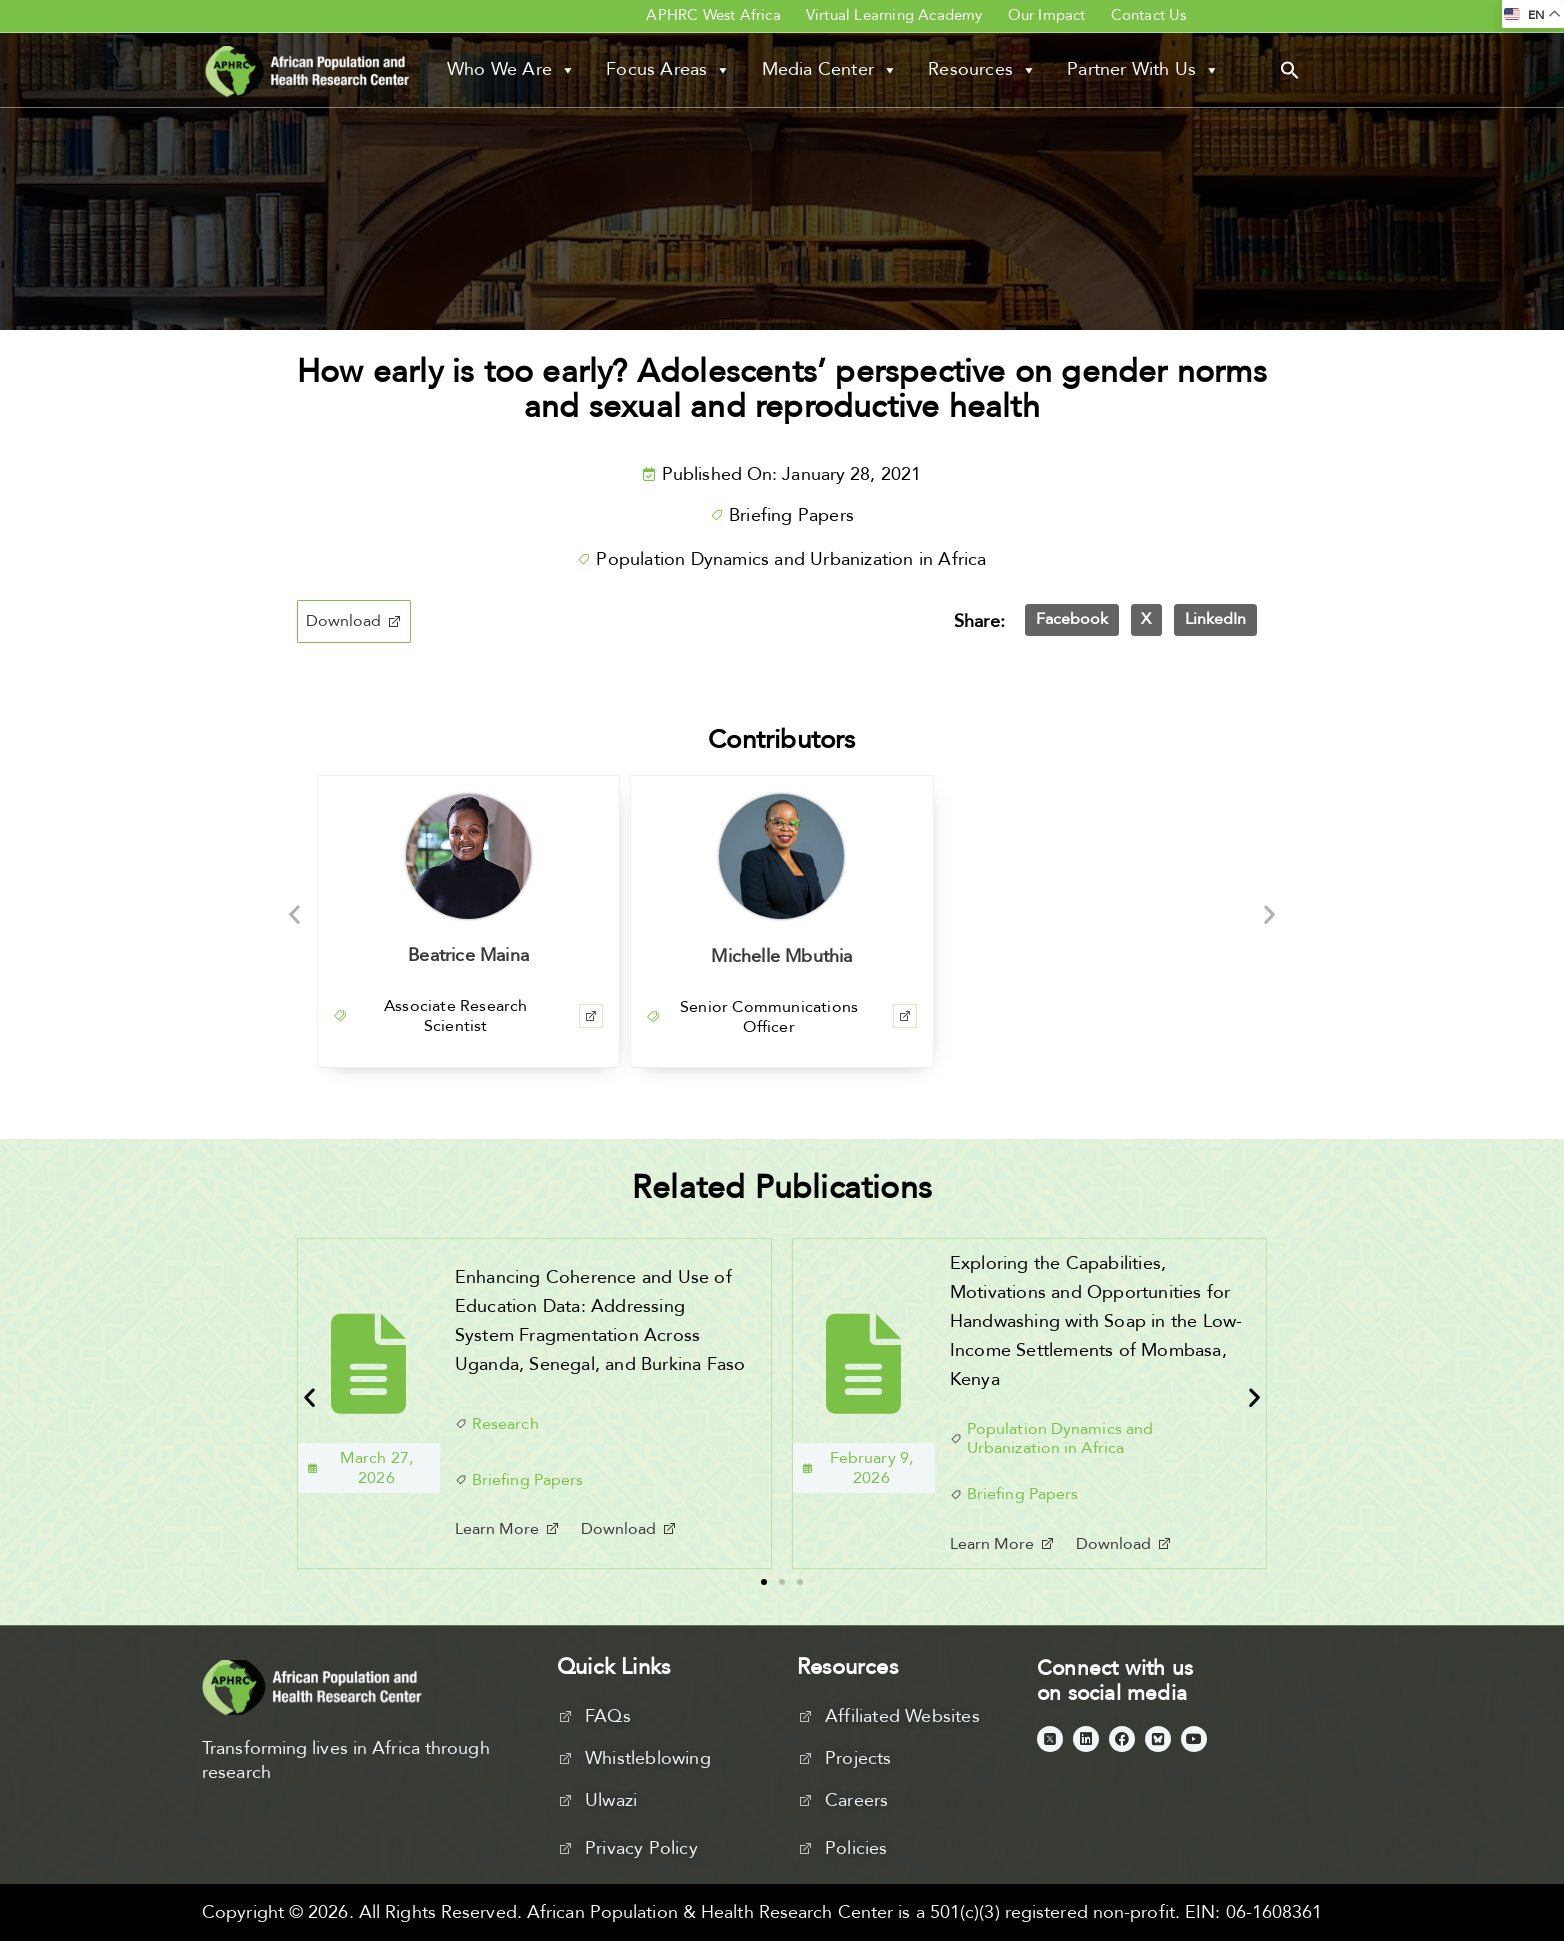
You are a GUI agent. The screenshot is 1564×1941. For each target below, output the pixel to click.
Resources (982, 70)
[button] (1290, 69)
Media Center (830, 70)
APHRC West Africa (713, 15)
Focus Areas (668, 70)
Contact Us (1149, 15)
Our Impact (1047, 15)
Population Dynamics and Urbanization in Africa (791, 559)
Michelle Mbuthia (781, 956)
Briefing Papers (791, 515)
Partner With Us (1143, 70)
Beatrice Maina (468, 955)
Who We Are (511, 70)
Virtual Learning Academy (894, 15)
